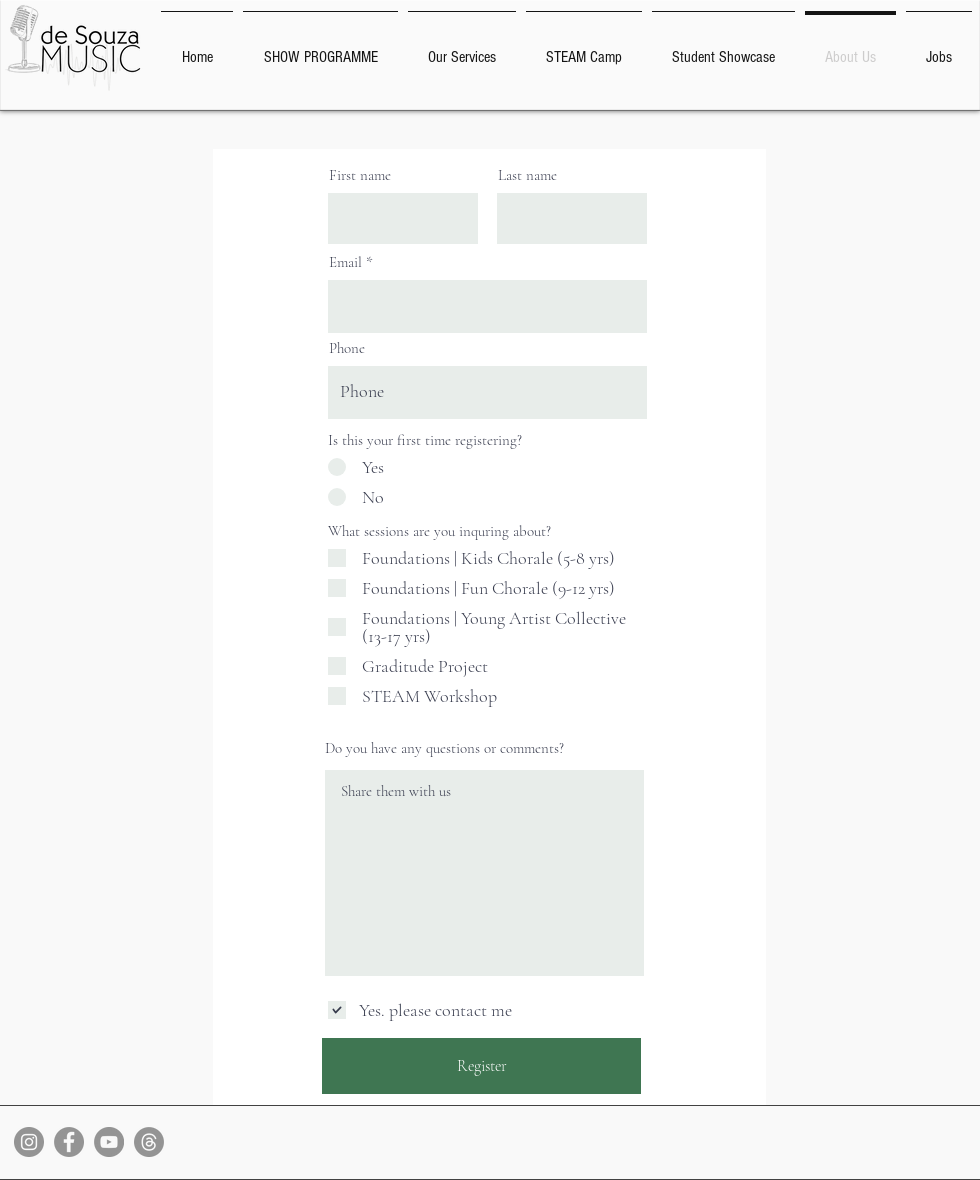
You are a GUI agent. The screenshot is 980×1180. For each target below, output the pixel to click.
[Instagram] (29, 1142)
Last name (527, 175)
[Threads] (149, 1142)
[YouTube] (109, 1142)
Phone (347, 348)
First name (360, 175)
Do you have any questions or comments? (444, 748)
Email (345, 262)
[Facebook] (69, 1142)
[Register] (481, 1066)
